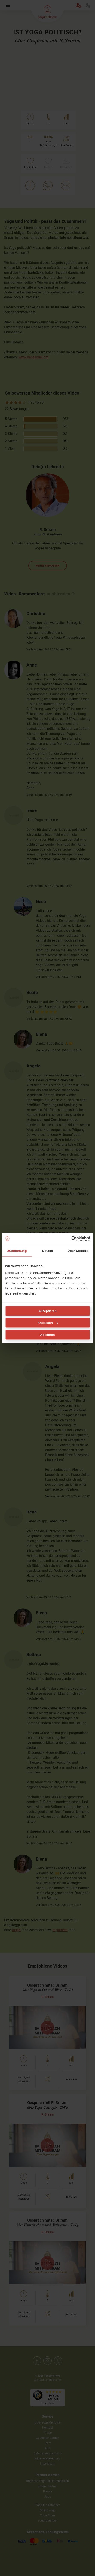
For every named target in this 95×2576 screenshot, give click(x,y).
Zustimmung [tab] (17, 1251)
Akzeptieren (47, 1311)
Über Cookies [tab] (78, 1251)
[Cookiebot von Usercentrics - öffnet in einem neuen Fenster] (71, 1239)
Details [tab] (47, 1251)
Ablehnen (47, 1334)
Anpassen (47, 1323)
